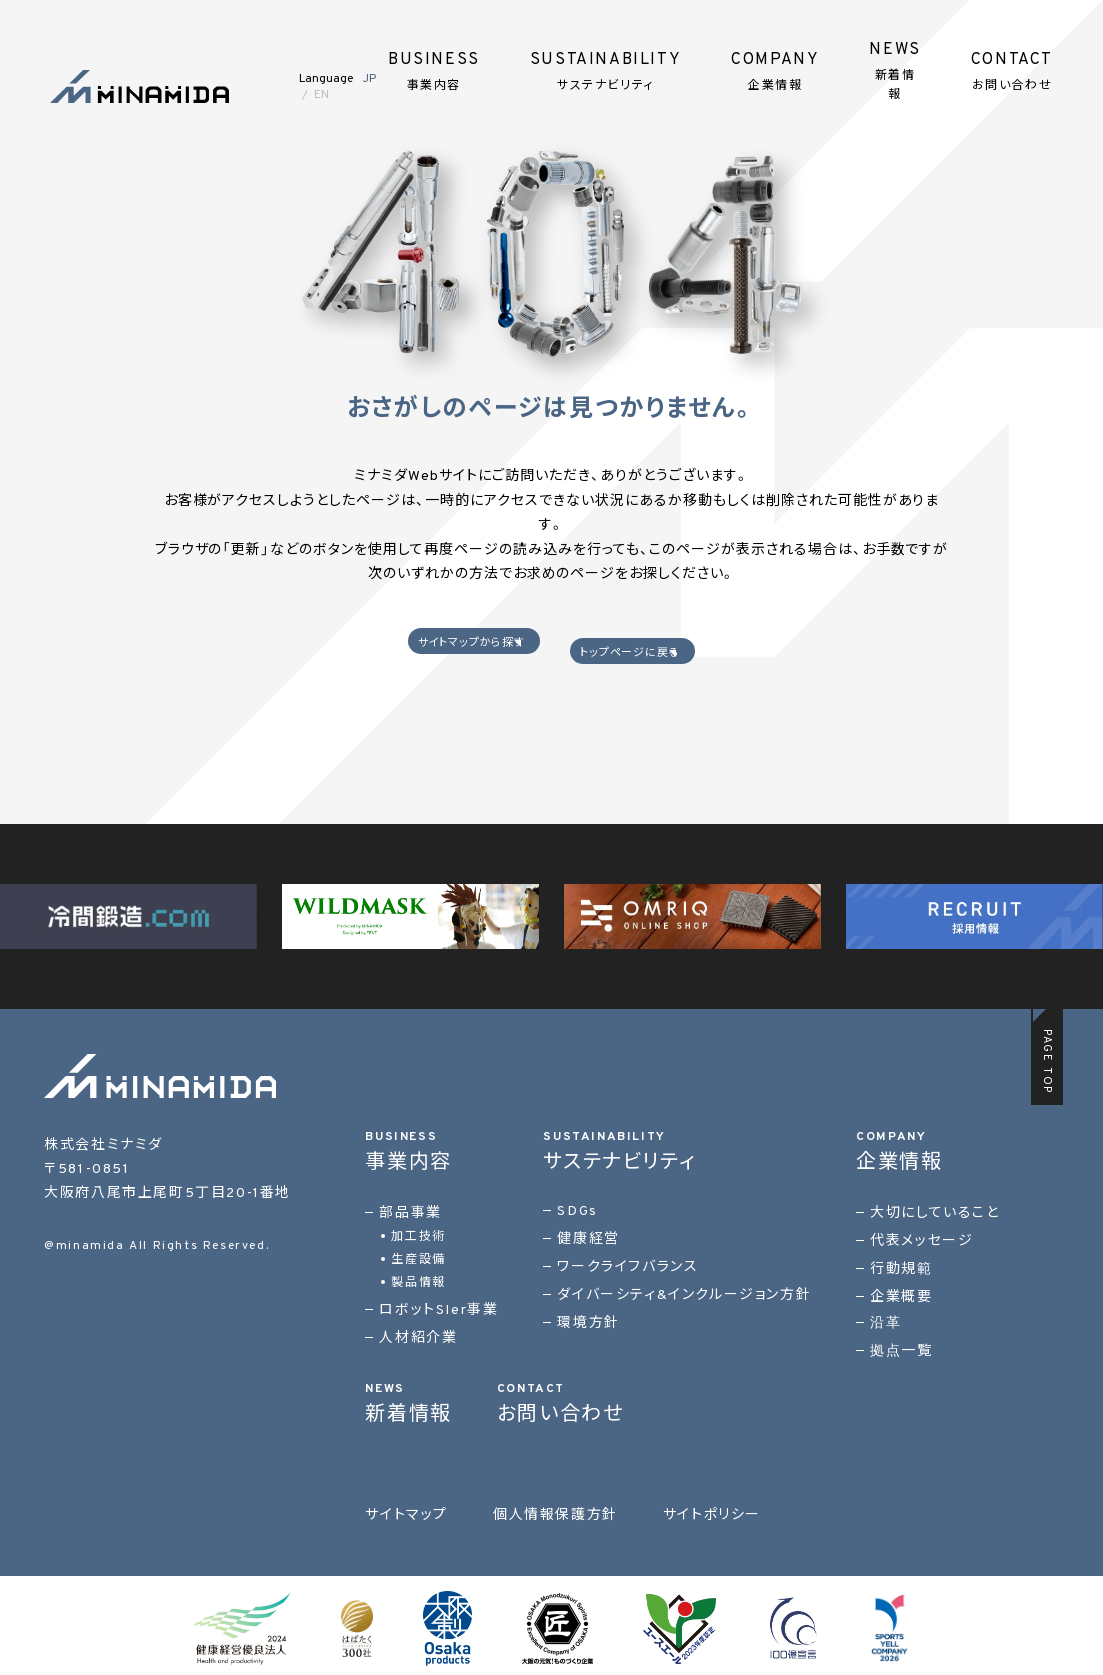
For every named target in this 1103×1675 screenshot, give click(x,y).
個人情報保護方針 (555, 1509)
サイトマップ (406, 1509)
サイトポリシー (712, 1509)
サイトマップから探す (444, 650)
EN (321, 95)
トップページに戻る (658, 650)
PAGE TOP (1047, 1055)
